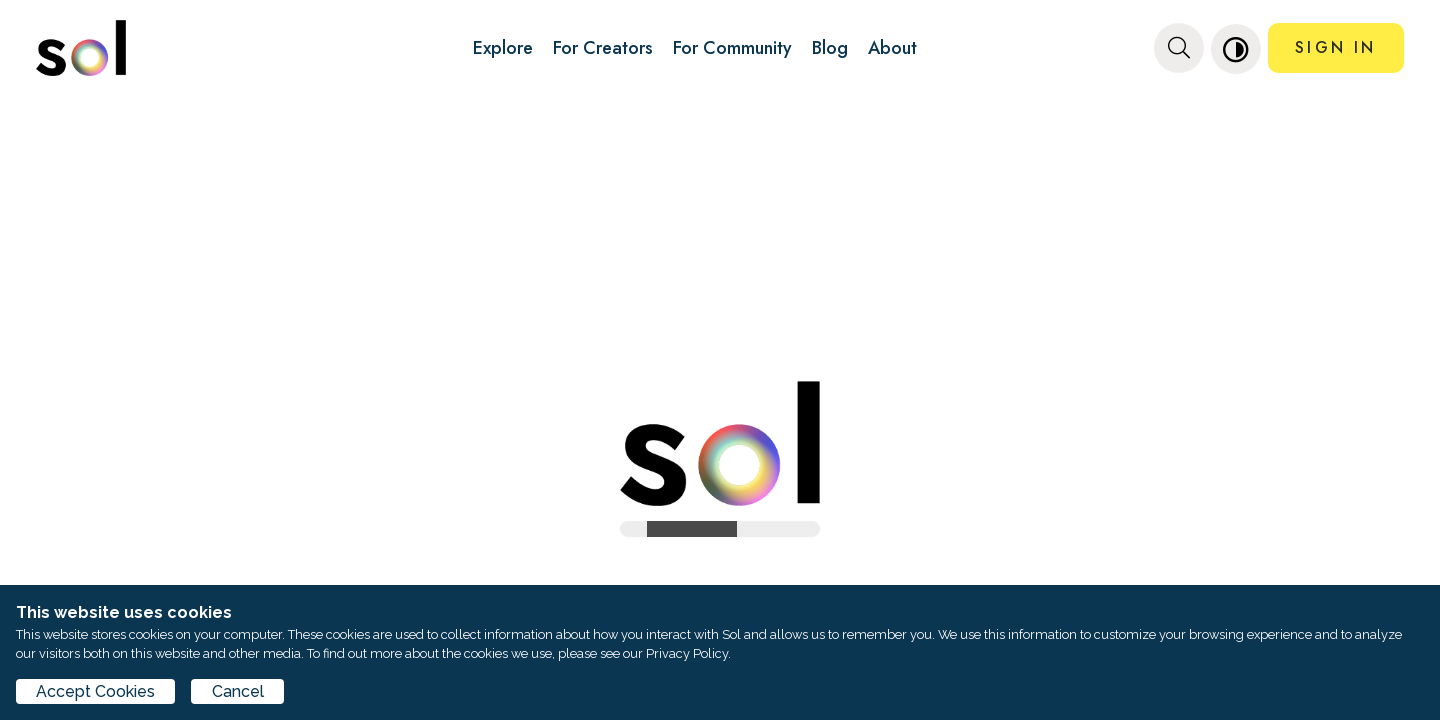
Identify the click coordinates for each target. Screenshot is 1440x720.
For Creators (603, 48)
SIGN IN (1335, 47)
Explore (503, 48)
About (892, 48)
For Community (732, 48)
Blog (830, 48)
